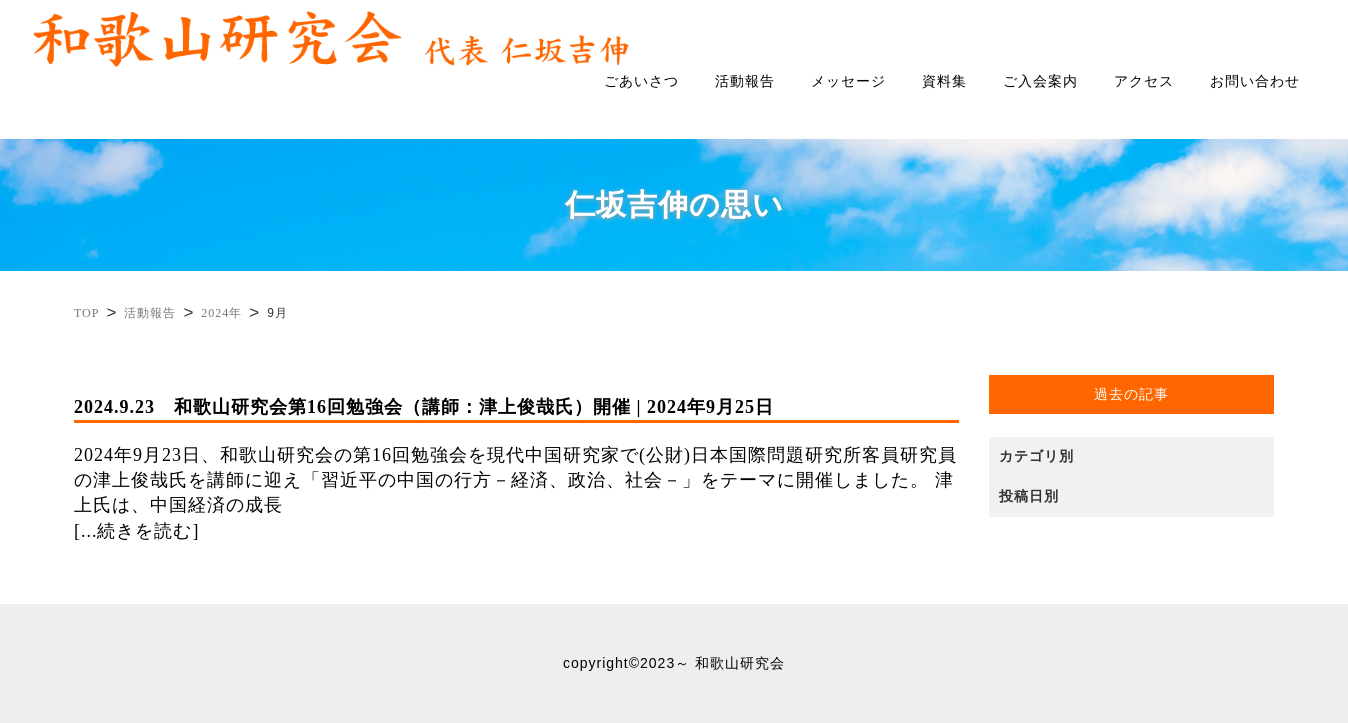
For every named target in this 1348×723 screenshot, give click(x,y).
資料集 (944, 81)
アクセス (1144, 81)
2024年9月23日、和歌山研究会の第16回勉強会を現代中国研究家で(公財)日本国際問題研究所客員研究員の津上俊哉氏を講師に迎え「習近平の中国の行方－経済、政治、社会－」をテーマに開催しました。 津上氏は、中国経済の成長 (516, 455)
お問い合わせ (1255, 81)
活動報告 (745, 81)
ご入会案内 (1040, 81)
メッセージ (848, 81)
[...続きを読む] (137, 531)
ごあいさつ (641, 81)
